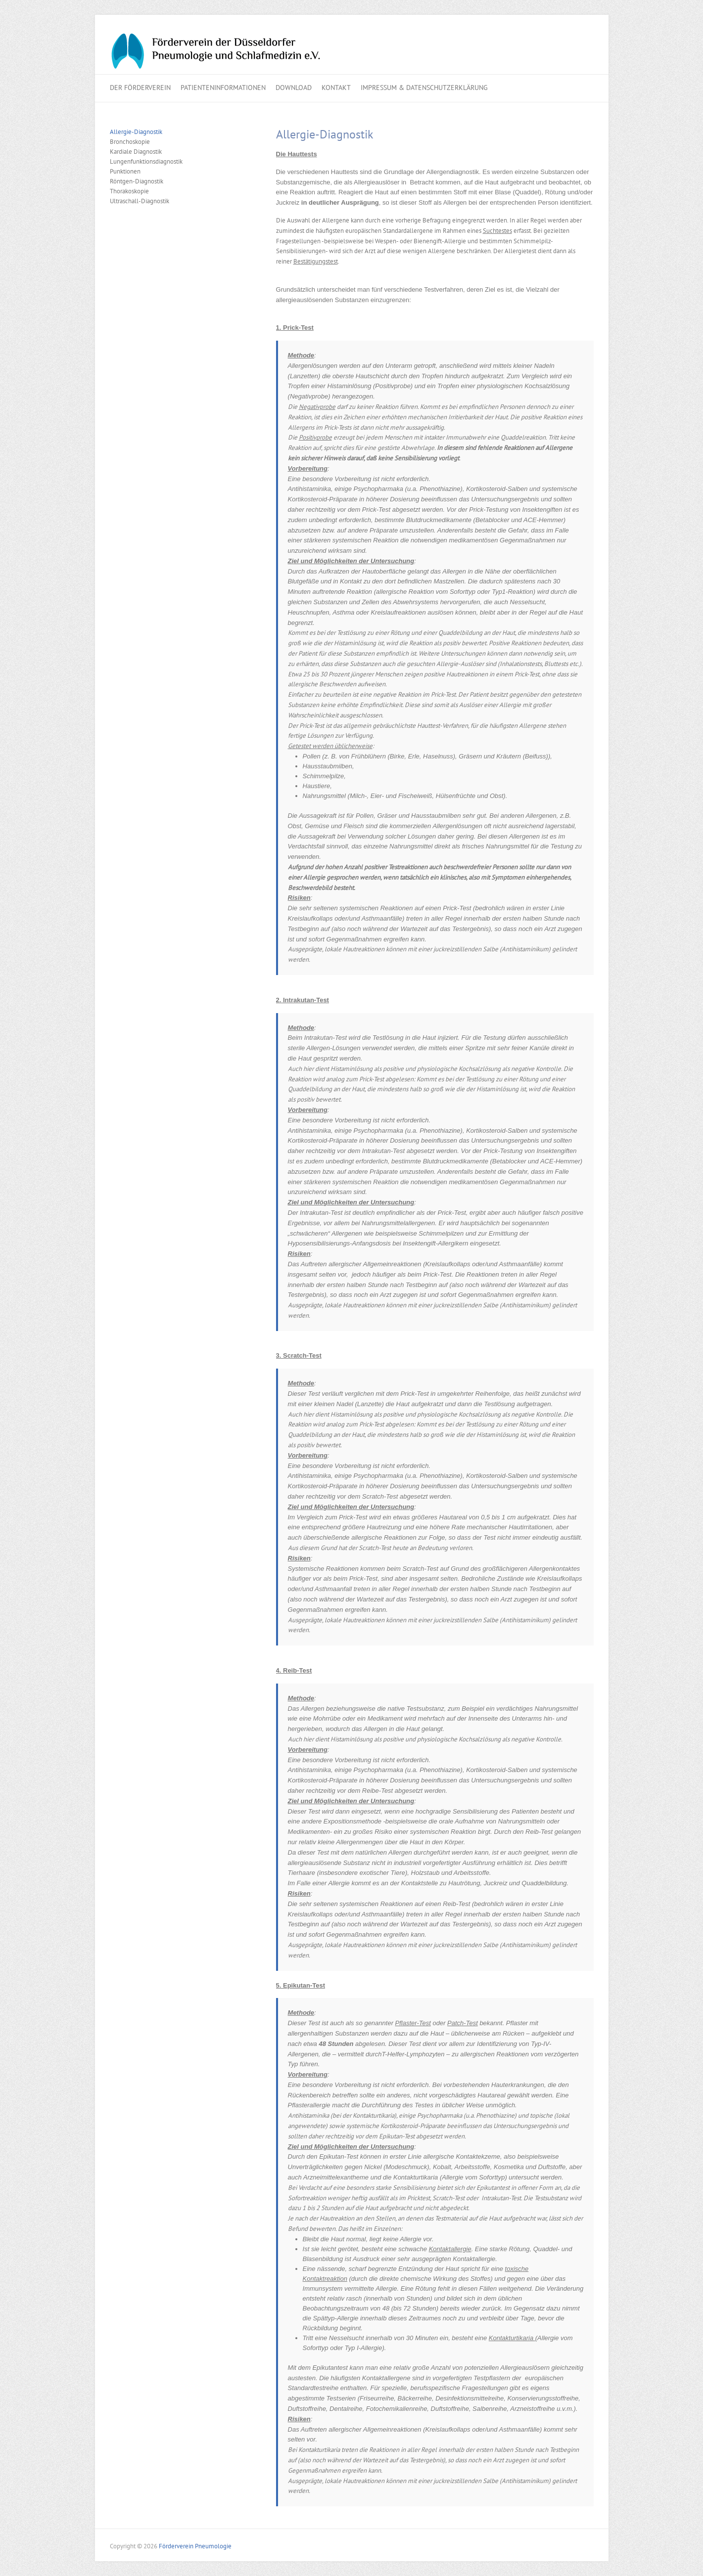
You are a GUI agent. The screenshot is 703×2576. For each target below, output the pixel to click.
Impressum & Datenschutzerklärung (424, 87)
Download (294, 87)
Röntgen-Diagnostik (136, 181)
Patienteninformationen (223, 87)
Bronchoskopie (130, 141)
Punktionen (125, 171)
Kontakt (336, 87)
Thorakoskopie (129, 191)
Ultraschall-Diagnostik (139, 201)
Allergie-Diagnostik (136, 132)
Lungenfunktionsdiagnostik (146, 161)
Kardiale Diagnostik (136, 151)
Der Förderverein (140, 87)
